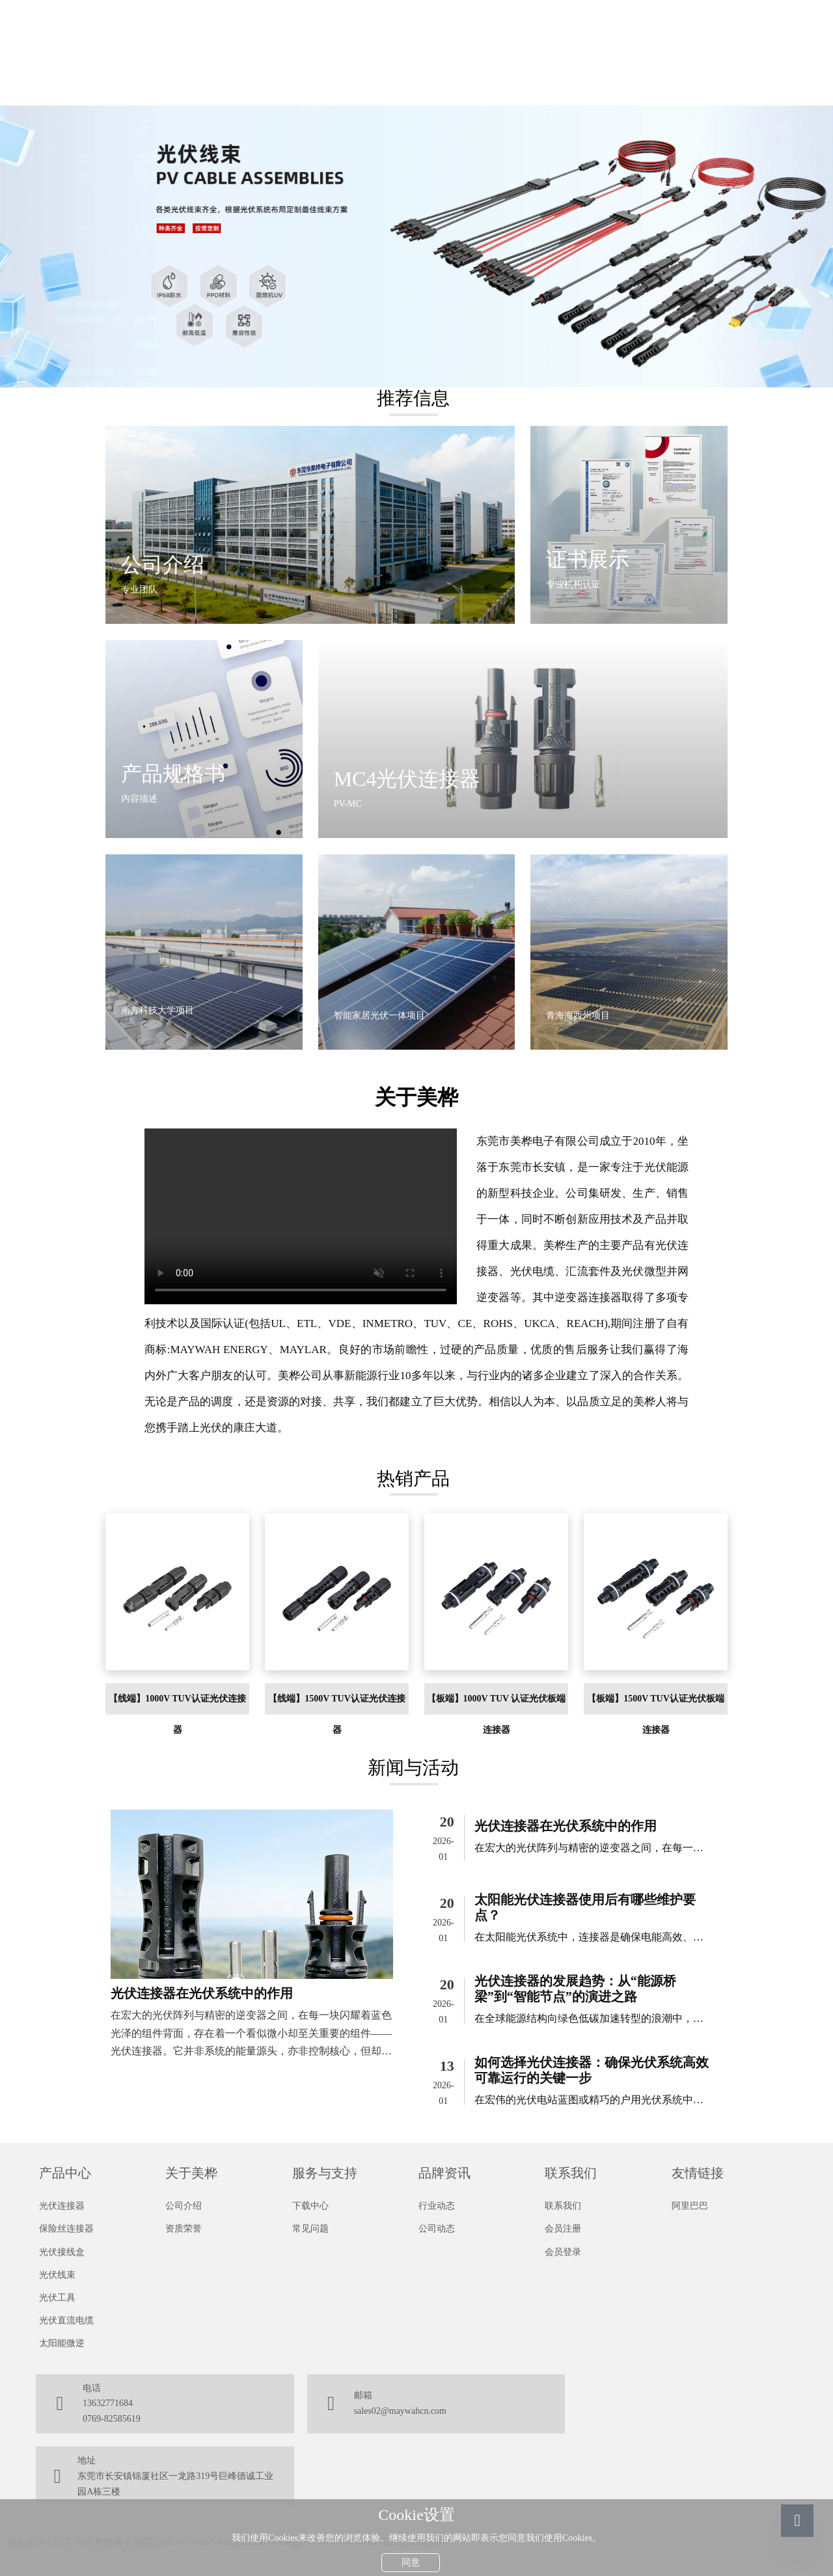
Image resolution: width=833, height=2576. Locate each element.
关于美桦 (191, 2173)
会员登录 (563, 2252)
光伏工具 (57, 2298)
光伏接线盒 (62, 2252)
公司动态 (436, 2228)
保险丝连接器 (66, 2228)
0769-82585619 (112, 2419)
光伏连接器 (62, 2206)
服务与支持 (324, 2173)
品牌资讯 (444, 2173)
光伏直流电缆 (66, 2320)
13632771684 (108, 2403)
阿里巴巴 (690, 2206)
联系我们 (571, 2173)
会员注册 (563, 2228)
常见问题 (310, 2228)
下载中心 (310, 2206)
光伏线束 (57, 2275)
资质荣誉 (183, 2228)
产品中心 (65, 2173)
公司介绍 (183, 2206)
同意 (410, 2559)
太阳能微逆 (62, 2343)
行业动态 (436, 2206)
